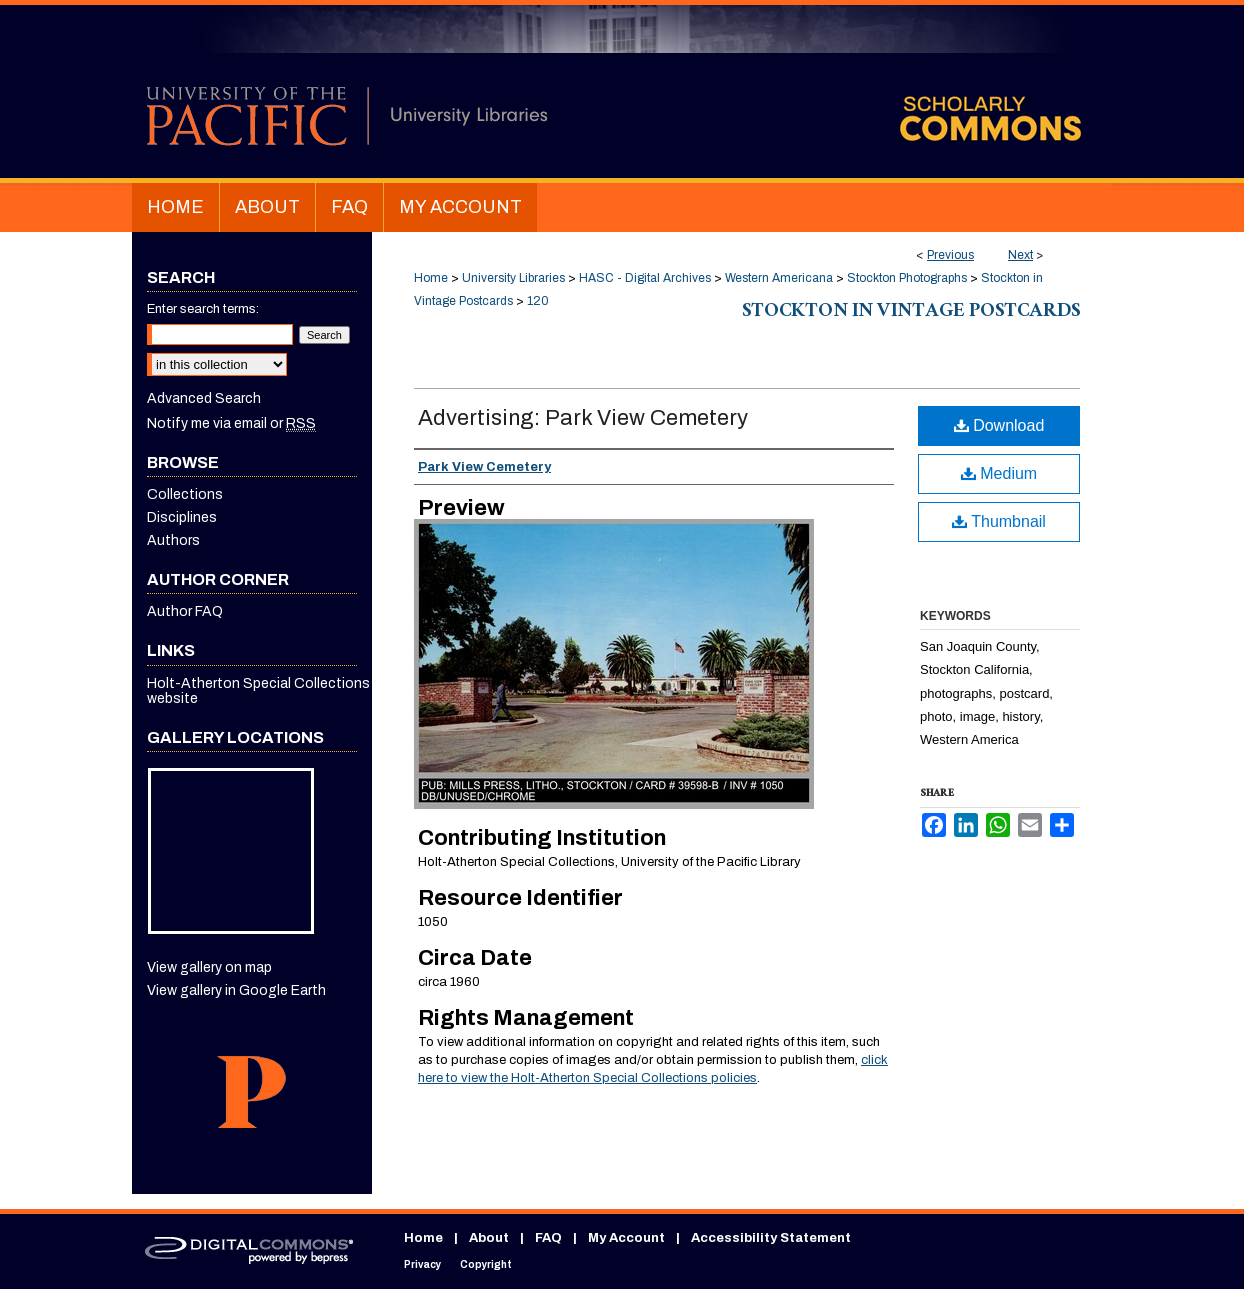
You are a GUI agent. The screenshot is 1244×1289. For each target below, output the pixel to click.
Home (431, 278)
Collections (185, 494)
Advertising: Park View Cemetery (583, 418)
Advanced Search (204, 398)
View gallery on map (209, 967)
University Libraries (513, 278)
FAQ (548, 1238)
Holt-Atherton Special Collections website (258, 691)
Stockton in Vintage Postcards (911, 313)
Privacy (422, 1264)
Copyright (486, 1264)
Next (1020, 255)
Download (999, 425)
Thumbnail (999, 521)
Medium (999, 473)
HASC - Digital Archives (645, 278)
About (489, 1238)
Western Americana (779, 278)
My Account (626, 1238)
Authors (173, 540)
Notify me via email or (231, 423)
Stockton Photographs (907, 278)
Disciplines (182, 517)
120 (538, 301)
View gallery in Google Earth (236, 990)
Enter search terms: (203, 309)
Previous (950, 255)
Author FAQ (185, 611)
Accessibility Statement (771, 1238)
